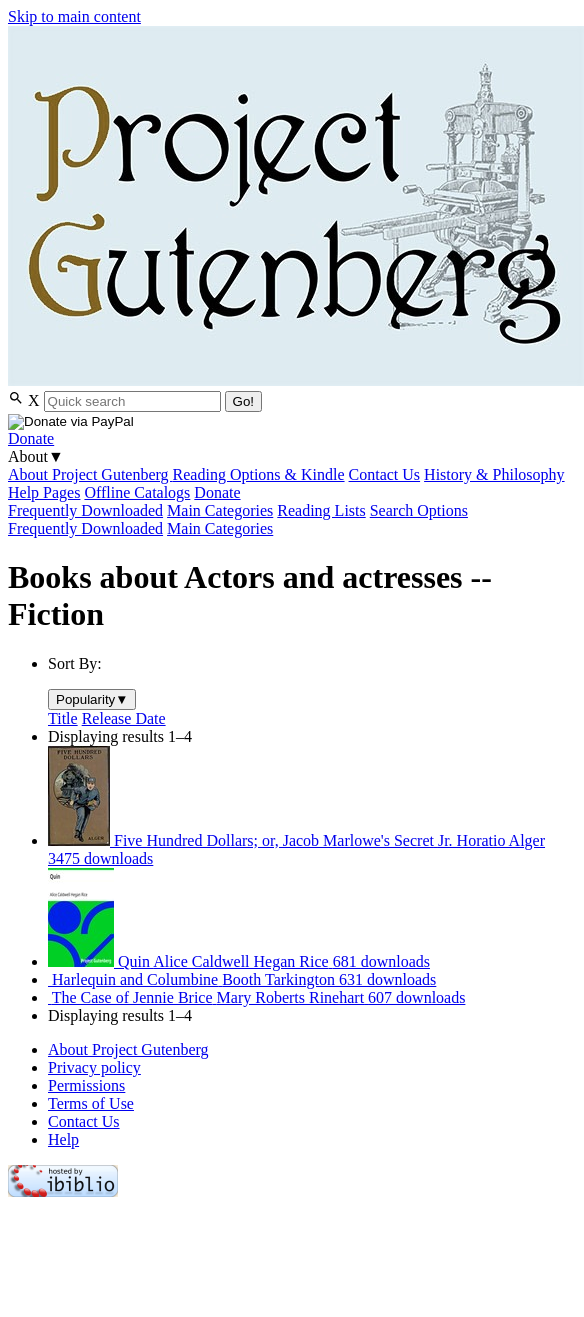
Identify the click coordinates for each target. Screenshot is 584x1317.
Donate (31, 438)
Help (63, 1139)
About (36, 456)
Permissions (86, 1085)
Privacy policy (94, 1067)
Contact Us (385, 474)
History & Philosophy (494, 474)
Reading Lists (321, 510)
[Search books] (132, 401)
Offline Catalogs (137, 492)
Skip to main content (74, 16)
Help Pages (44, 492)
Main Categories (220, 510)
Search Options (419, 510)
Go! (243, 401)
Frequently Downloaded (85, 510)
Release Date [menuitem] (124, 718)
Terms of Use (91, 1103)
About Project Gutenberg (90, 474)
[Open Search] (18, 400)
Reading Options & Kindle (259, 474)
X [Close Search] (34, 400)
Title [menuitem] (63, 718)
